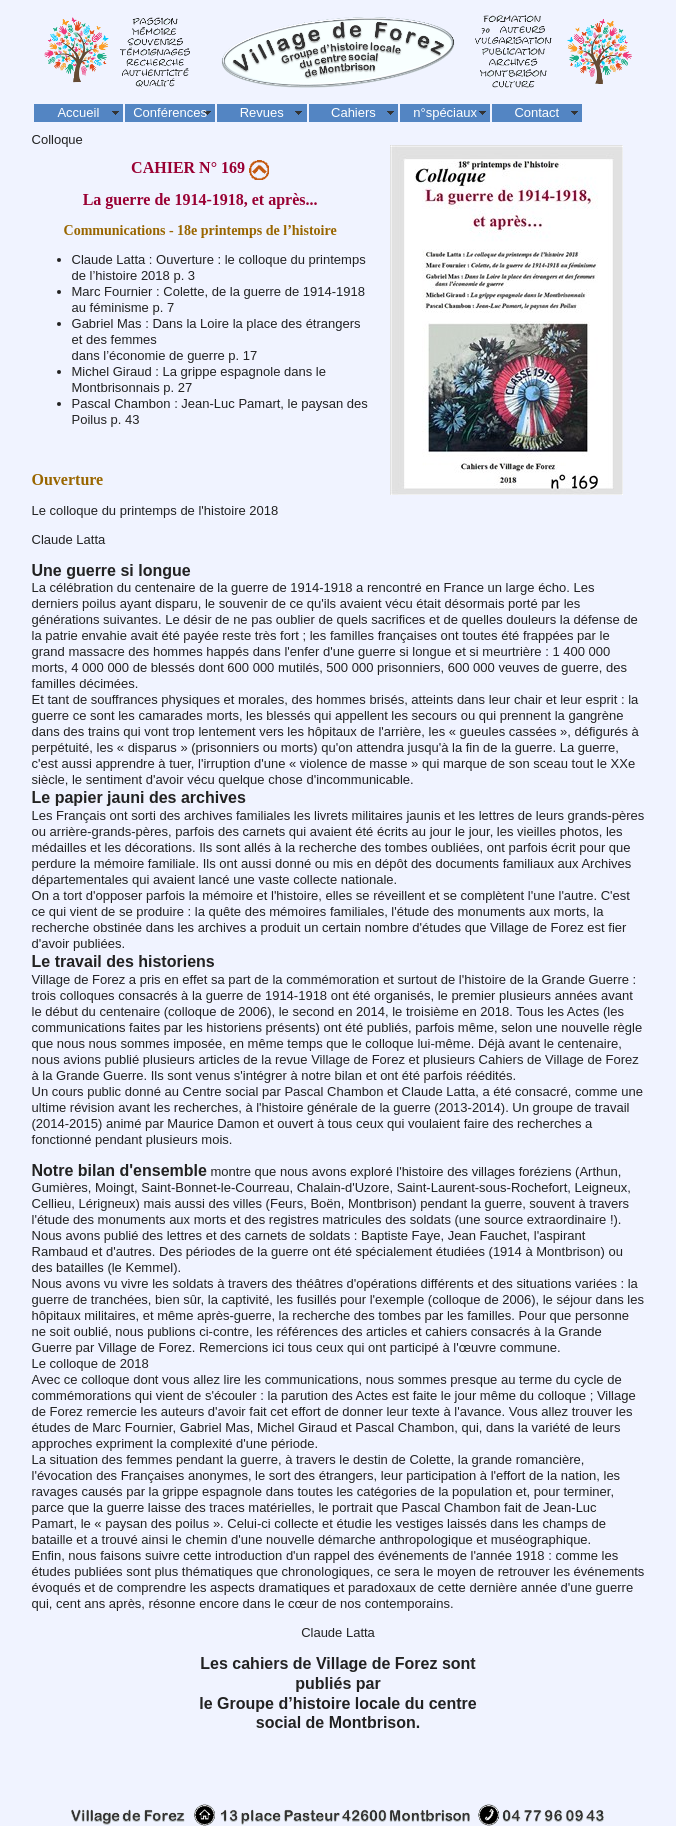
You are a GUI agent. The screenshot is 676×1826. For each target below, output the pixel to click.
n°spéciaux (445, 112)
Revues (262, 112)
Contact (536, 112)
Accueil (78, 112)
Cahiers (353, 112)
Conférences (170, 112)
